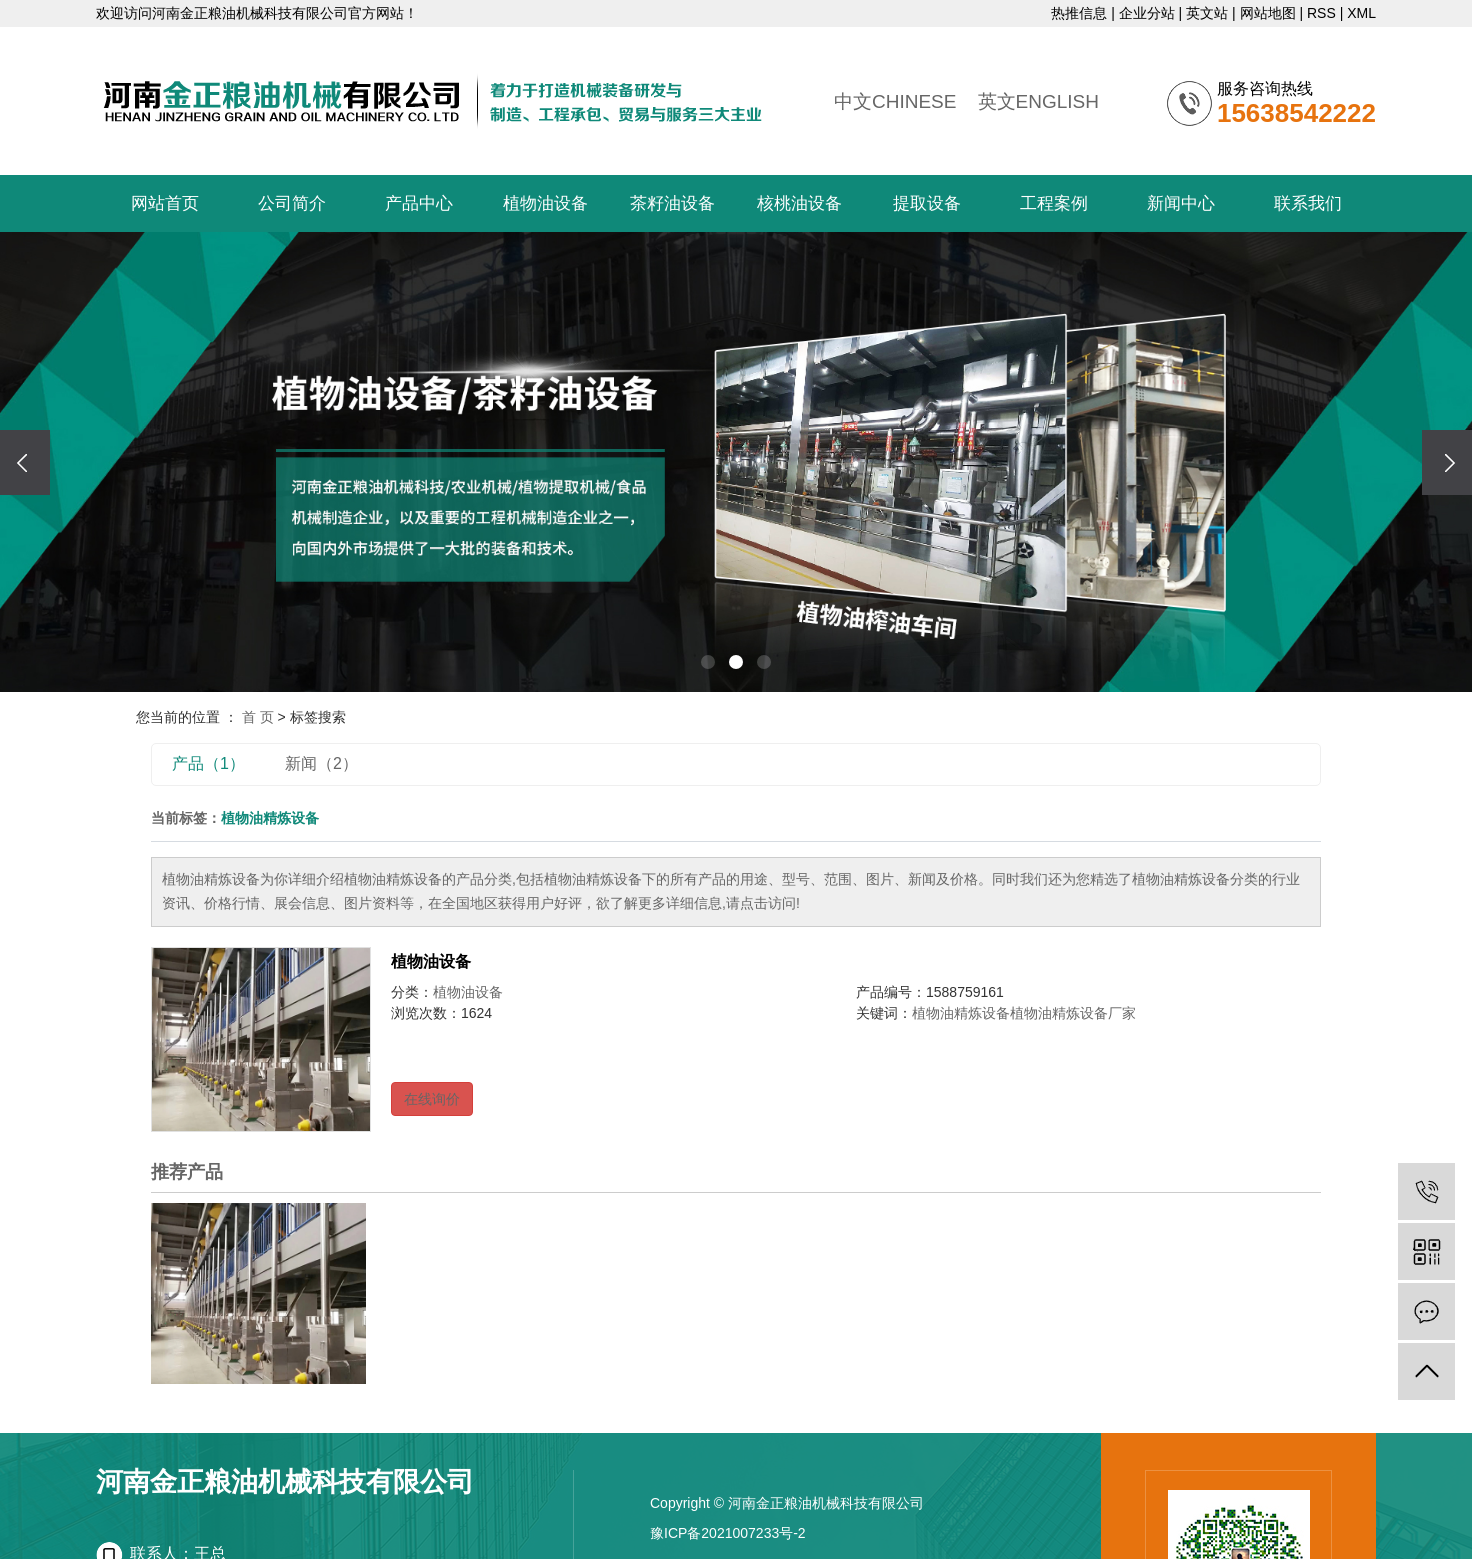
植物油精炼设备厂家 (1073, 1013)
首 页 (258, 717)
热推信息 (1079, 13)
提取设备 (927, 203)
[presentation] (25, 462)
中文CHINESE (895, 101)
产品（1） (208, 763)
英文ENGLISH (1038, 101)
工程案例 (1054, 203)
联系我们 (1308, 203)
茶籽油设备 (672, 203)
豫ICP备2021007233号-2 (728, 1533)
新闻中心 (1181, 203)
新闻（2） (321, 763)
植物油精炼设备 (961, 1013)
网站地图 (1268, 13)
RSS (1321, 13)
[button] (708, 662)
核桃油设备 (799, 203)
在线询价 (432, 1099)
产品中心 (419, 203)
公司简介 (292, 203)
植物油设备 (545, 203)
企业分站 (1147, 13)
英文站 (1207, 13)
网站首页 (165, 203)
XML (1361, 13)
